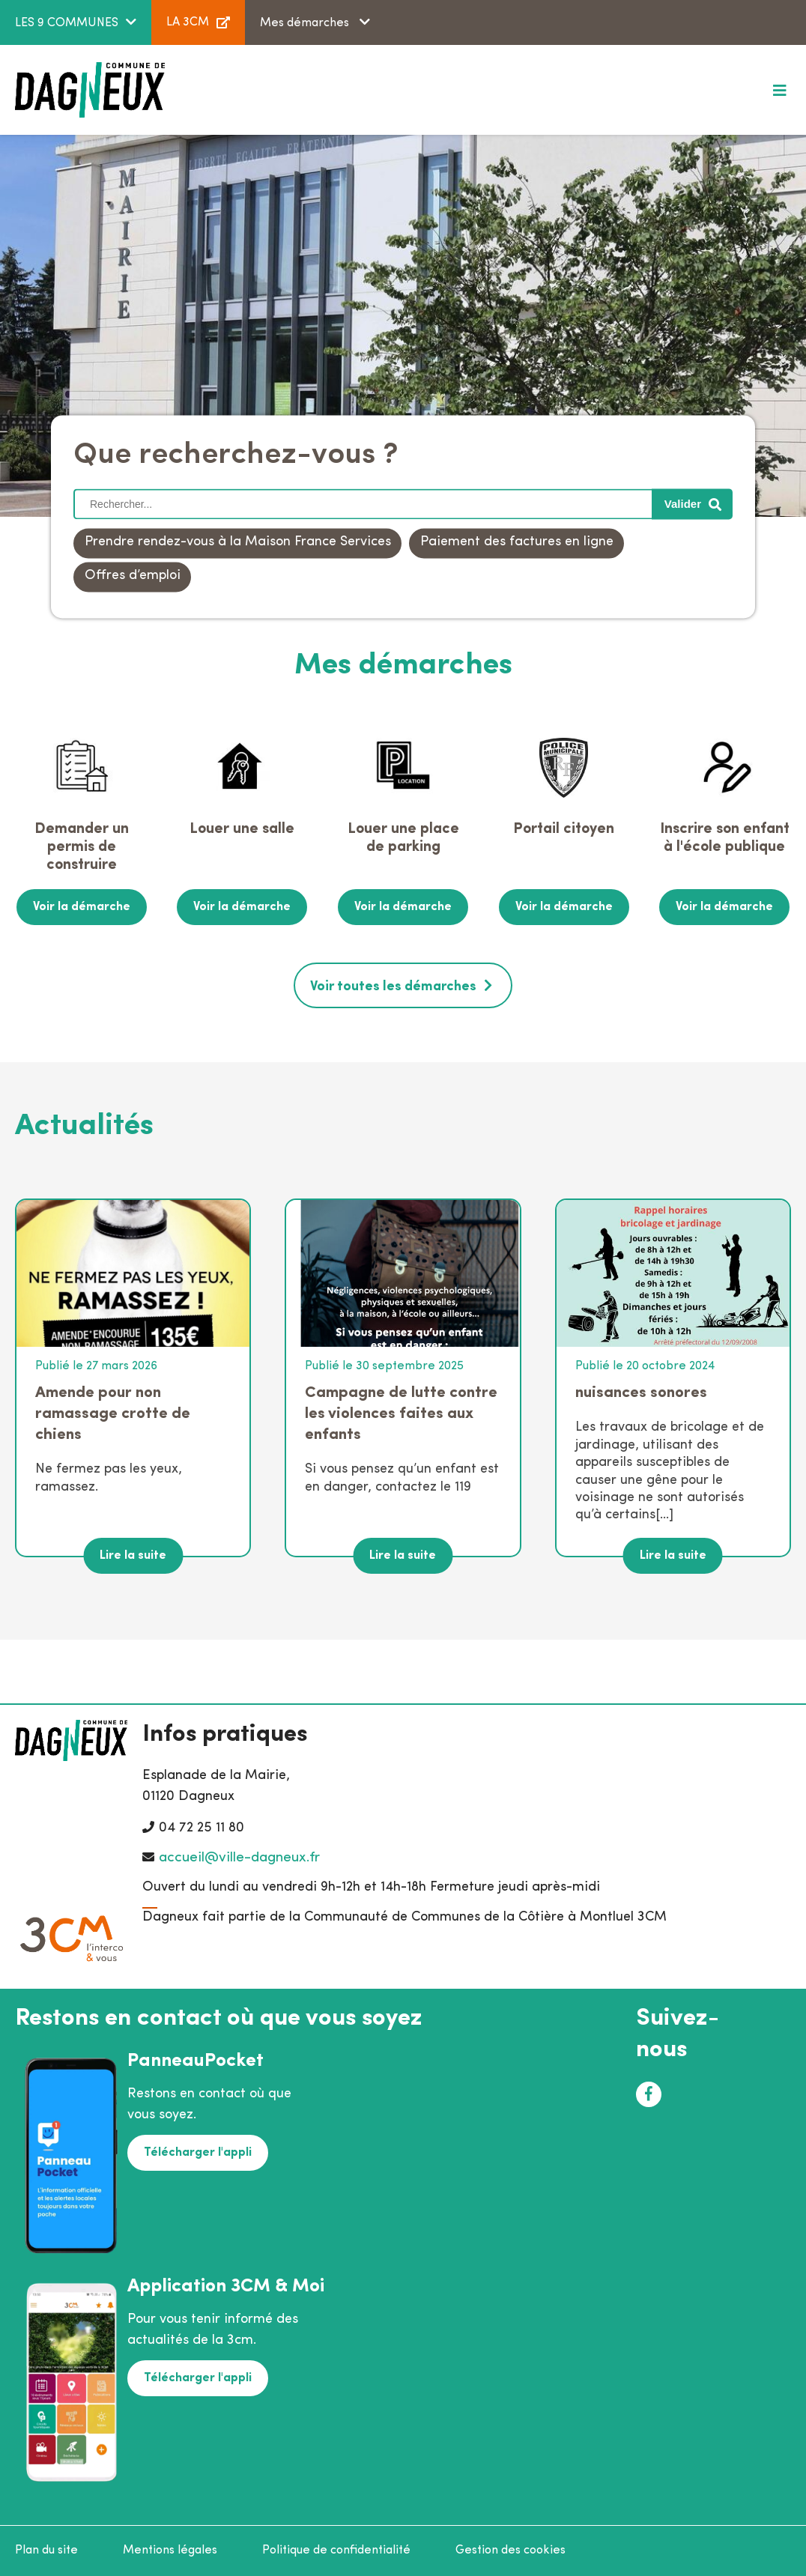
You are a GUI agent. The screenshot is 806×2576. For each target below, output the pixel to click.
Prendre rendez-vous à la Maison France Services (238, 543)
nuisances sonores (641, 1393)
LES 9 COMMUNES (66, 23)
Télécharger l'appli (198, 2153)
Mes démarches (306, 23)
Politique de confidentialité (336, 2551)
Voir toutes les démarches (393, 987)
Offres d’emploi (133, 576)
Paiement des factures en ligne (516, 543)
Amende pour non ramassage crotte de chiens (112, 1414)
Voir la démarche (81, 907)
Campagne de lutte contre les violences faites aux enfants (401, 1414)
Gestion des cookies (510, 2551)
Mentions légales (170, 2551)
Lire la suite (133, 1556)
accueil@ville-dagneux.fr (239, 1858)
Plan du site (46, 2551)
